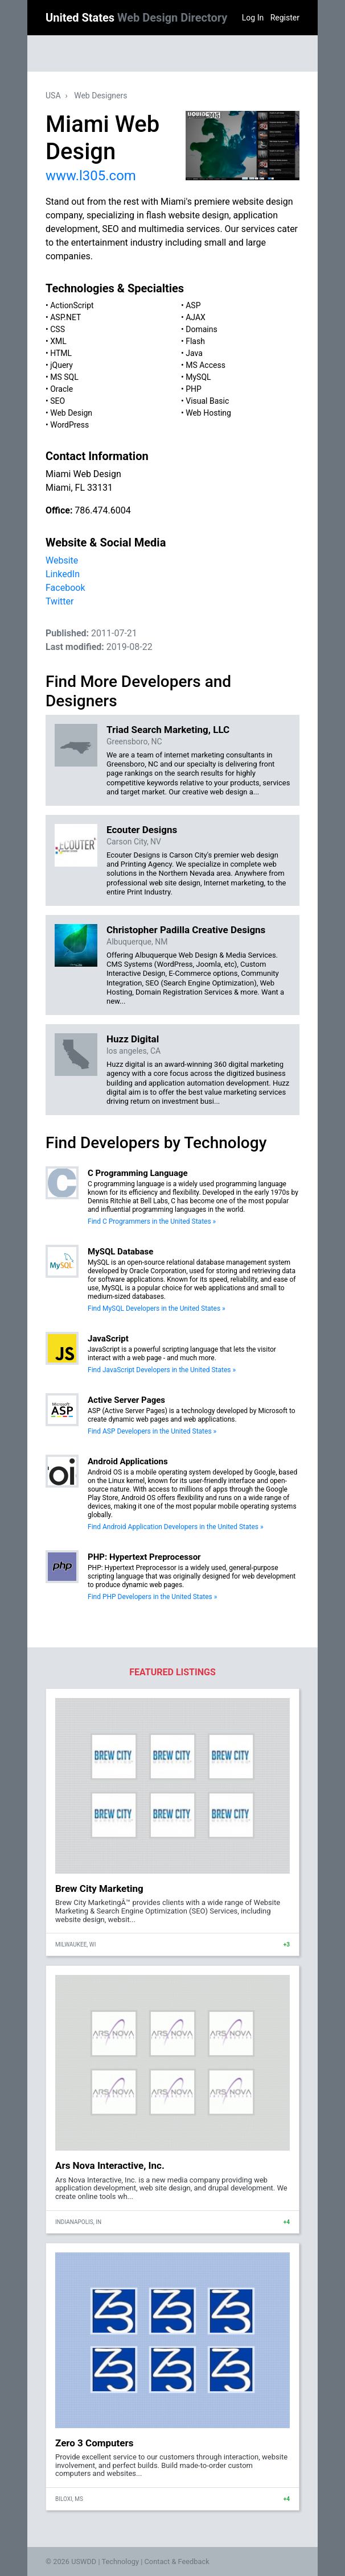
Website (62, 560)
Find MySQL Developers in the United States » (156, 1308)
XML (58, 341)
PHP (194, 389)
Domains (201, 329)
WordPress (69, 424)
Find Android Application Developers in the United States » (176, 1527)
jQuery (61, 365)
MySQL (198, 377)
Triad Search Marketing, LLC (167, 729)
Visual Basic (207, 400)
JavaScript (108, 1338)
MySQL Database (120, 1251)
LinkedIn (63, 574)
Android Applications (128, 1461)
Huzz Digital (132, 1039)
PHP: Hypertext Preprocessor (144, 1557)
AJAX (196, 317)
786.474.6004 (102, 510)
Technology (120, 2561)
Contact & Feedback (177, 2561)
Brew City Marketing (99, 1888)
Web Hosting (208, 412)
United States (136, 17)
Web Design (71, 412)
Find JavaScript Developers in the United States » (162, 1370)
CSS (57, 329)
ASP (193, 305)
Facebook (65, 587)
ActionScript (71, 305)
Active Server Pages (126, 1400)
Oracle (61, 389)
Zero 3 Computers (94, 2443)
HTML (61, 353)
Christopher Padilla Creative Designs (185, 929)
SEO (57, 400)
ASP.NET (65, 317)
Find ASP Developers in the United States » (152, 1431)
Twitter (59, 601)
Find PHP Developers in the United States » (152, 1597)
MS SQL (64, 377)
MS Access (205, 365)
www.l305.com (91, 176)
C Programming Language (138, 1173)
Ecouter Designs (141, 829)
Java (194, 353)
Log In (253, 17)
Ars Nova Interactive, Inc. (110, 2165)
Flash (195, 341)
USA (53, 95)
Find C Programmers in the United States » (152, 1221)
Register (284, 17)
